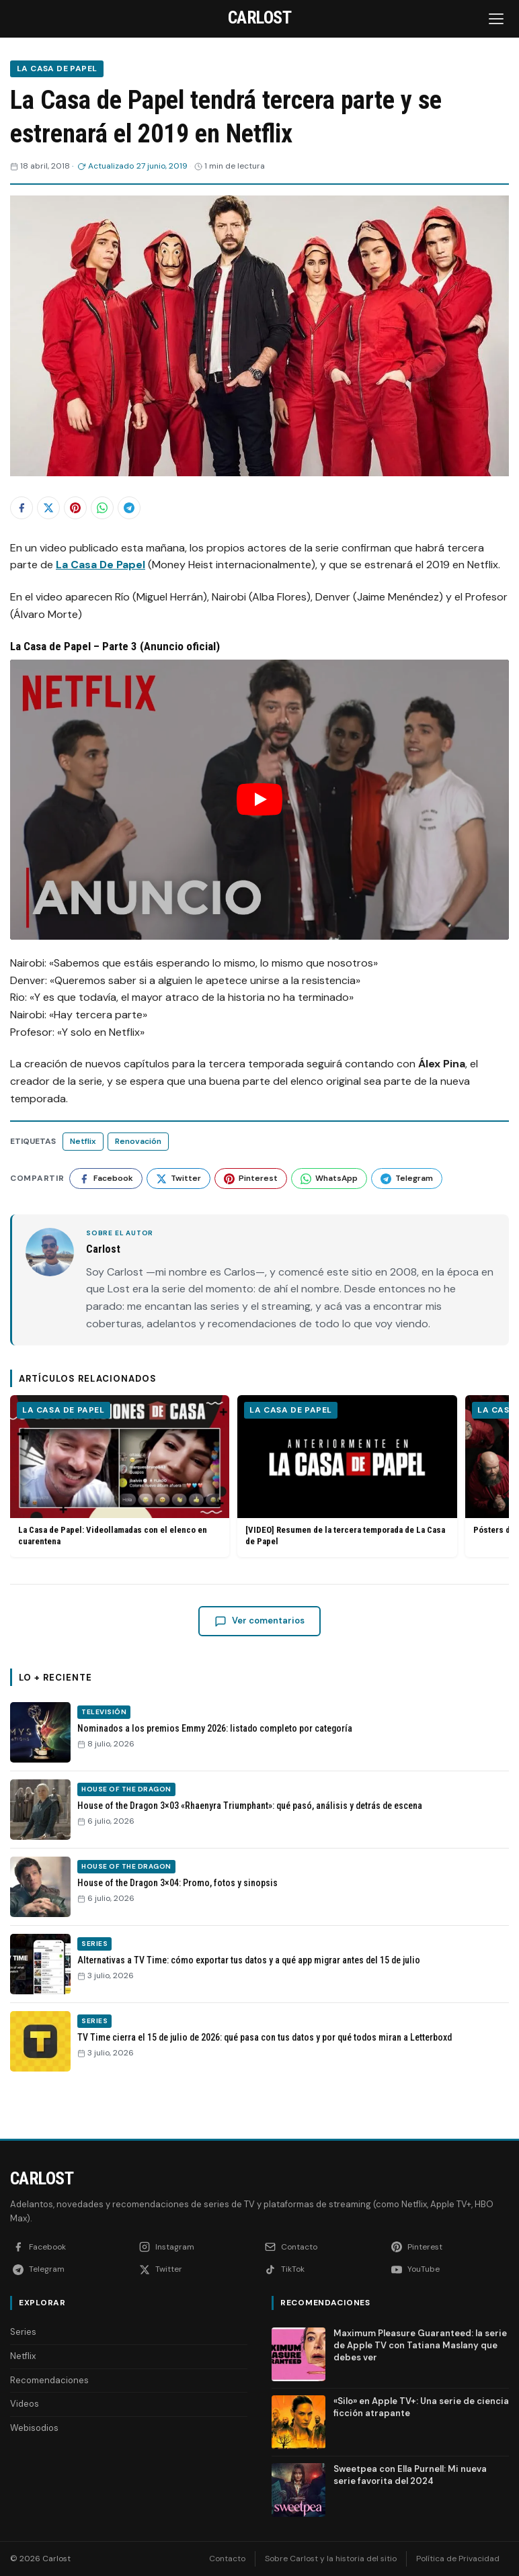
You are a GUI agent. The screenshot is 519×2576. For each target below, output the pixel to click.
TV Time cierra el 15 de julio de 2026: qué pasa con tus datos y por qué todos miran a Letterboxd (264, 2037)
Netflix (83, 1141)
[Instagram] (196, 2247)
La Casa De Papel (100, 565)
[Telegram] (70, 2269)
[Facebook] (70, 2247)
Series (94, 1943)
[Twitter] (196, 2269)
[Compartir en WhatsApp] (102, 507)
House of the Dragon (126, 1789)
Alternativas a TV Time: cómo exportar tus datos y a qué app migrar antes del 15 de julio (248, 1960)
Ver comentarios (259, 1621)
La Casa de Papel (57, 68)
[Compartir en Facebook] (21, 507)
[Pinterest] (449, 2247)
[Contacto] (322, 2247)
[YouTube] (449, 2269)
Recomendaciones (49, 2380)
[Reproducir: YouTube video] (259, 799)
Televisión (103, 1711)
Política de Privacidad (458, 2558)
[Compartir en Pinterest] (75, 507)
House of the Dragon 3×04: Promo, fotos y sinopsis (177, 1882)
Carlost (41, 2178)
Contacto (227, 2558)
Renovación (138, 1141)
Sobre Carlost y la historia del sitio (331, 2558)
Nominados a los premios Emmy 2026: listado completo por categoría (214, 1728)
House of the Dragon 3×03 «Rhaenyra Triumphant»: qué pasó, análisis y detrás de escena (249, 1805)
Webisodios (34, 2428)
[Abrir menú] (497, 18)
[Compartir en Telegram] (129, 507)
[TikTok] (322, 2269)
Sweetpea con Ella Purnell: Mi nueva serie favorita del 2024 (410, 2475)
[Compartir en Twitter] (48, 507)
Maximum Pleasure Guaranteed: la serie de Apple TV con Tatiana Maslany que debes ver (420, 2345)
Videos (24, 2403)
